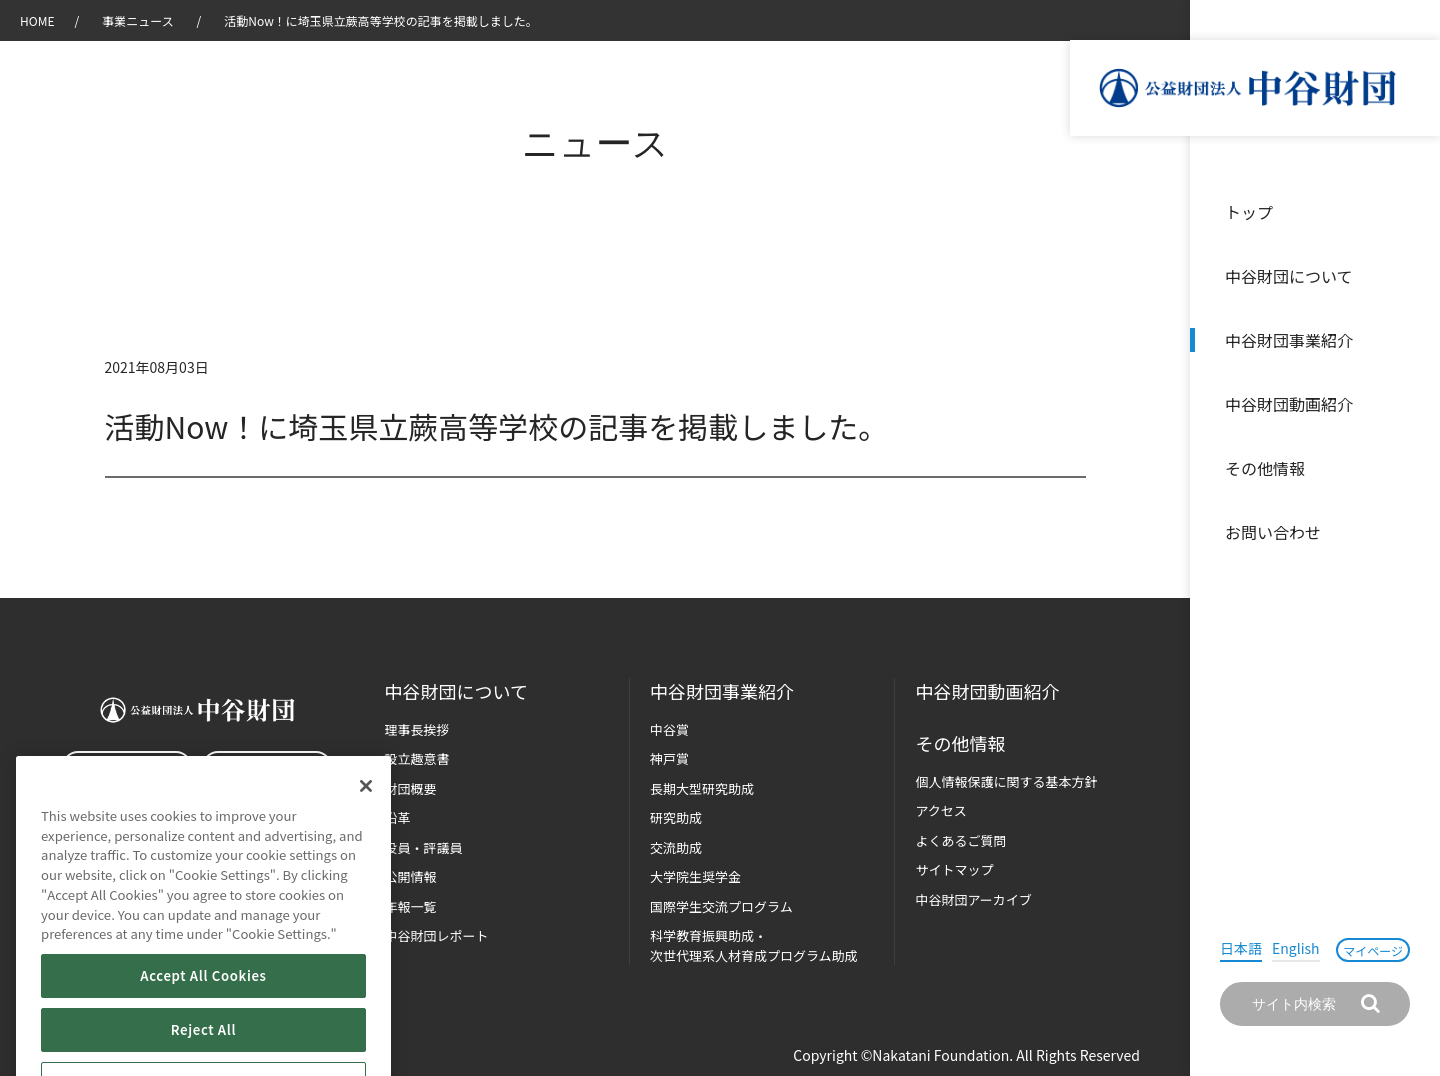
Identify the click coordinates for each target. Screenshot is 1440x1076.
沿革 (1411, 404)
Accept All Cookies (203, 1034)
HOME (37, 20)
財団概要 (411, 788)
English (1296, 948)
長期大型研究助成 (702, 788)
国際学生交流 (721, 906)
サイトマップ (954, 869)
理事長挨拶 (417, 729)
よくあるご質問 (960, 840)
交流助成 (676, 847)
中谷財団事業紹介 (1289, 340)
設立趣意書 (417, 758)
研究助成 (676, 817)
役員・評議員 (424, 847)
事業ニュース (139, 20)
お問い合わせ (1273, 532)
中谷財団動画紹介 (1289, 404)
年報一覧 (411, 906)
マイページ (1373, 950)
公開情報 (411, 876)
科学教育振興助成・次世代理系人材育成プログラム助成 (754, 945)
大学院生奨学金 (695, 876)
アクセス (940, 810)
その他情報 (1265, 468)
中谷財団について (1289, 276)
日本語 (1241, 948)
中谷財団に (456, 691)
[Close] (366, 845)
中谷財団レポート (437, 935)
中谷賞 (669, 729)
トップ (1249, 212)
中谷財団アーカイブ (973, 899)
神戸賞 (669, 758)
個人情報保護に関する (1006, 781)
